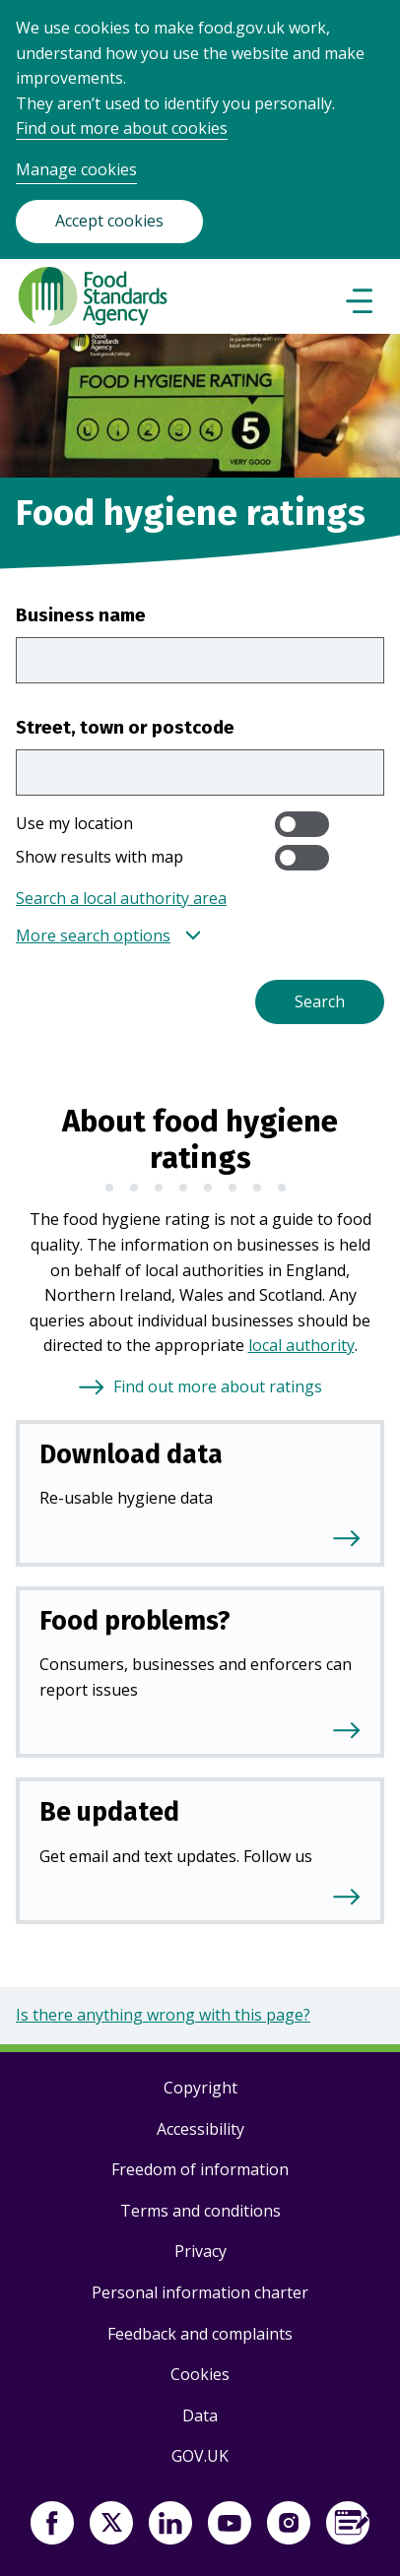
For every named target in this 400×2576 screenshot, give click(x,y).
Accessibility (200, 2129)
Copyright (200, 2087)
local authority (301, 1345)
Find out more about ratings (217, 1386)
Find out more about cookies (122, 128)
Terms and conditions (200, 2211)
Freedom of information (200, 2169)
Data (200, 2415)
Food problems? (135, 1621)
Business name (81, 615)
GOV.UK (200, 2456)
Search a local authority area (121, 898)
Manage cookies (76, 169)
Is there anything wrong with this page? (163, 2015)
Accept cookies (109, 220)
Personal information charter (200, 2292)
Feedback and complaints (200, 2334)
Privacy (200, 2251)
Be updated (109, 1812)
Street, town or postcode (125, 727)
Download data (131, 1454)
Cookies (200, 2374)
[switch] (302, 824)
